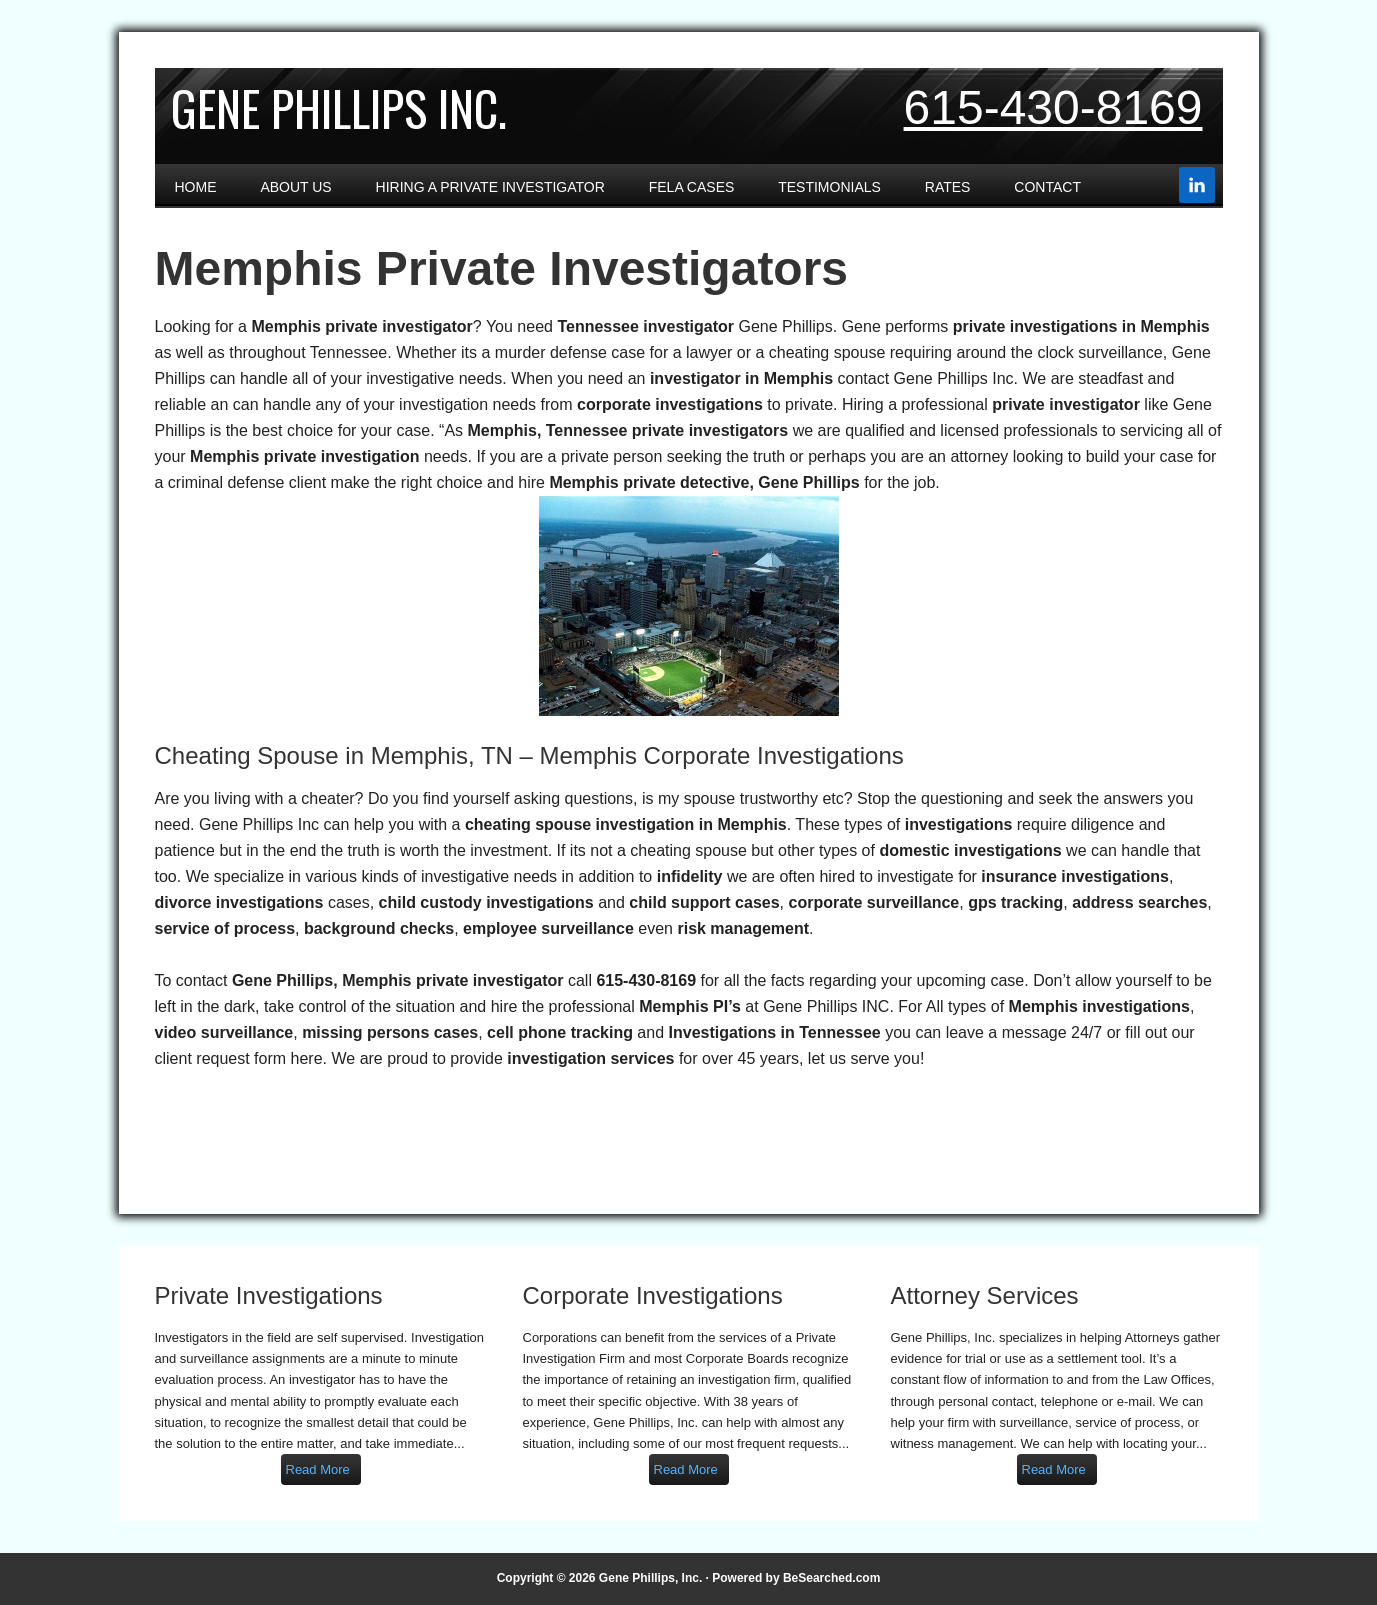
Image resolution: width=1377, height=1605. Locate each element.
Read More (318, 1469)
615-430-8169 (1053, 107)
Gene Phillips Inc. (339, 107)
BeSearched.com (831, 1578)
